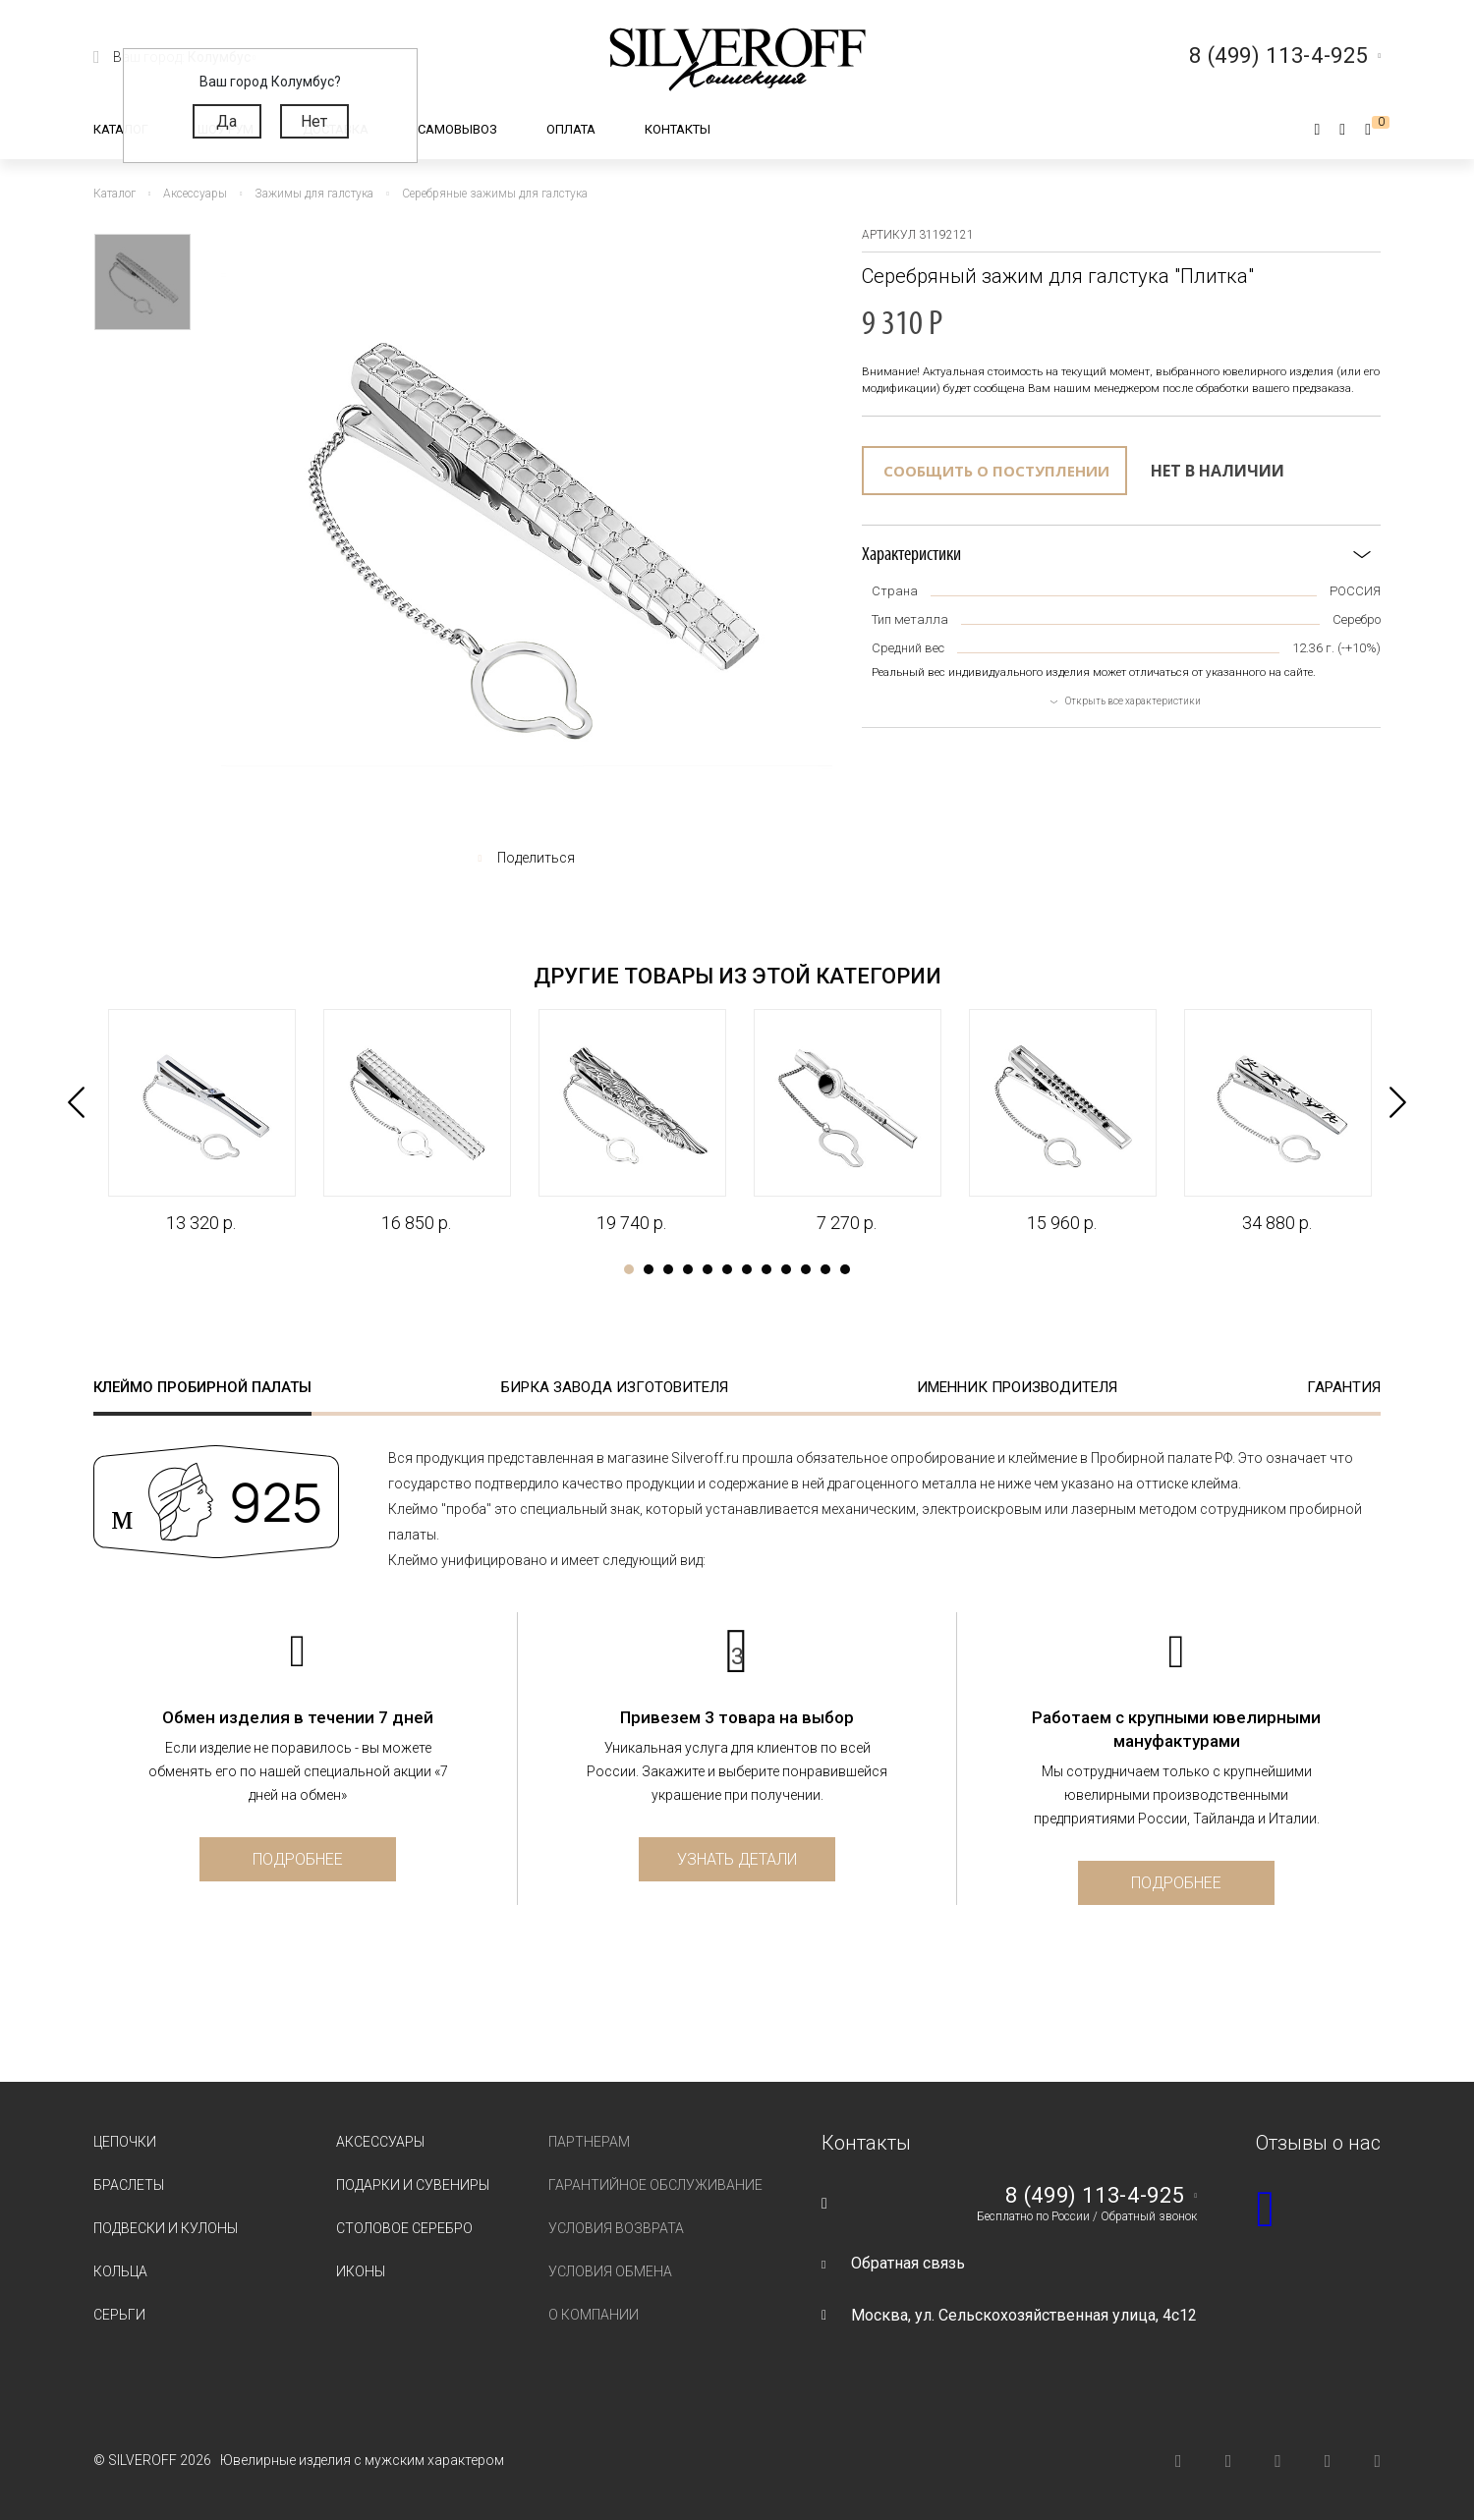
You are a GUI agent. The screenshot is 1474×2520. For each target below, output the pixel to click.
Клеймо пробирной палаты (202, 1387)
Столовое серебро (404, 2228)
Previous (76, 1102)
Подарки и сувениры (412, 2185)
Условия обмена (610, 2271)
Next (1398, 1102)
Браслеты (128, 2185)
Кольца (120, 2271)
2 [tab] (648, 1269)
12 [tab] (845, 1269)
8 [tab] (766, 1269)
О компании (593, 2315)
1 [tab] (629, 1269)
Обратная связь (908, 2263)
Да (226, 121)
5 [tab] (707, 1269)
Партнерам (589, 2142)
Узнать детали (737, 1859)
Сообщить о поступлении (996, 470)
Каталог (120, 129)
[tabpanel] (201, 1122)
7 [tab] (747, 1269)
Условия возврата (616, 2228)
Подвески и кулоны (165, 2228)
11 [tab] (825, 1269)
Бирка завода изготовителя (614, 1387)
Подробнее (298, 1859)
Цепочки (124, 2142)
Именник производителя (1017, 1387)
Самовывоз (457, 129)
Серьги (119, 2315)
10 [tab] (806, 1269)
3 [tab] (668, 1269)
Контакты (677, 129)
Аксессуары (380, 2142)
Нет (314, 121)
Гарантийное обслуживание (655, 2185)
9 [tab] (786, 1269)
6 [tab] (727, 1269)
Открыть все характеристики (1133, 701)
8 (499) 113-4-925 (1094, 2196)
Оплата (570, 129)
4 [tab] (688, 1269)
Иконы (360, 2271)
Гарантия (1344, 1387)
